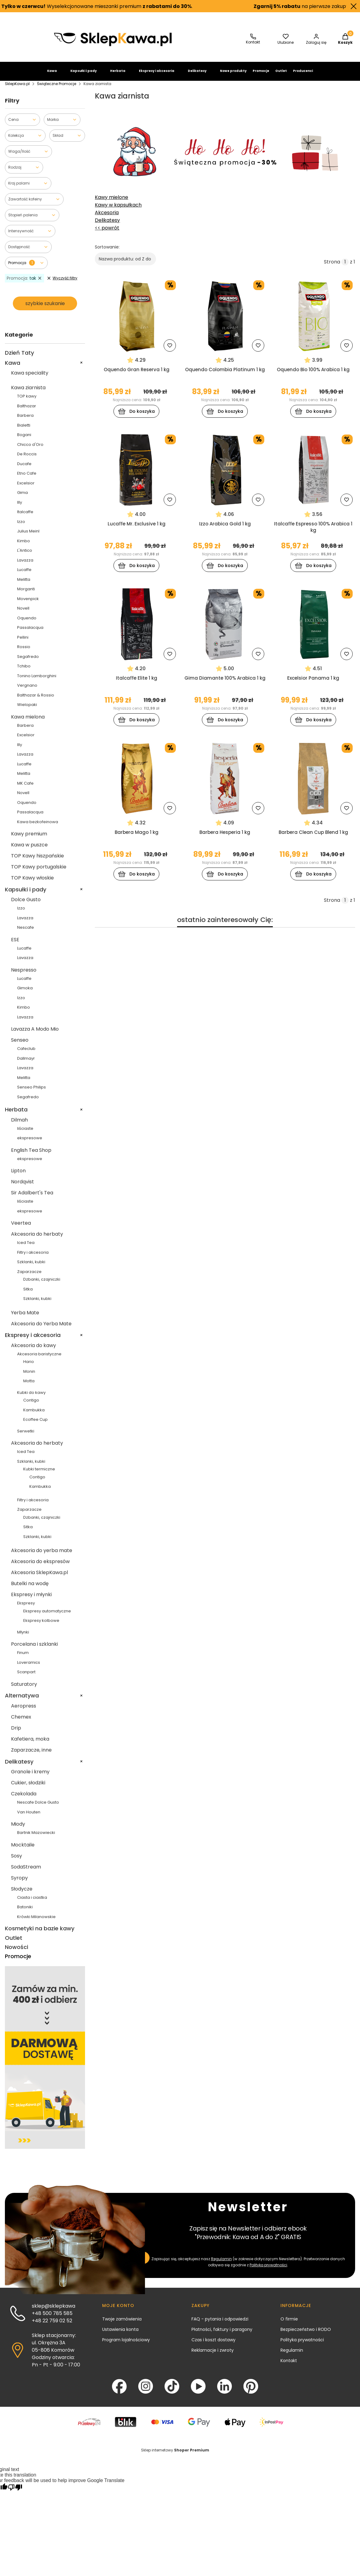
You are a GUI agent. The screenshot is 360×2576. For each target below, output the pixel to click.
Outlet (281, 76)
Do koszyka (137, 417)
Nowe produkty (233, 76)
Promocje (261, 76)
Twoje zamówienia (122, 2324)
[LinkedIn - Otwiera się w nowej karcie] (224, 2391)
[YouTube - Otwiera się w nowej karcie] (198, 2391)
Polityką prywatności (268, 2270)
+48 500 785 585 (52, 2318)
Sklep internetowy (175, 2455)
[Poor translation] (15, 2493)
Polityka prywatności (302, 2345)
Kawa (52, 76)
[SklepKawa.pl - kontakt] (253, 44)
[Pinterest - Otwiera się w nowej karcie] (251, 2391)
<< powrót (107, 233)
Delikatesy (197, 76)
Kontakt (288, 2366)
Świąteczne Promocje (56, 88)
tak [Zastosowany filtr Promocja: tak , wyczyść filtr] (24, 283)
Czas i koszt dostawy (213, 2345)
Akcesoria (107, 217)
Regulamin (221, 2264)
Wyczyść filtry (61, 283)
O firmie (289, 2324)
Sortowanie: (107, 252)
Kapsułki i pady (83, 76)
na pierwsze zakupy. (303, 6)
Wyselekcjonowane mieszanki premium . (98, 6)
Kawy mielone (111, 202)
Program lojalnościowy (126, 2345)
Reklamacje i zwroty (212, 2355)
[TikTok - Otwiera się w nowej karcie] (172, 2391)
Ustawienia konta (120, 2334)
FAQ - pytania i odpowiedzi (219, 2324)
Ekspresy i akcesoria (156, 76)
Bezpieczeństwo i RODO (305, 2334)
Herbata (117, 76)
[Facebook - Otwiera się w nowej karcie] (119, 2391)
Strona (332, 267)
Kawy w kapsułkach (118, 210)
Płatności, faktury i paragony (221, 2334)
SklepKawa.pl (17, 88)
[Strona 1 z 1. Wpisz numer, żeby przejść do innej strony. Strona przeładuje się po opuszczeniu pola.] (345, 267)
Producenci (303, 76)
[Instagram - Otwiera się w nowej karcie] (145, 2391)
